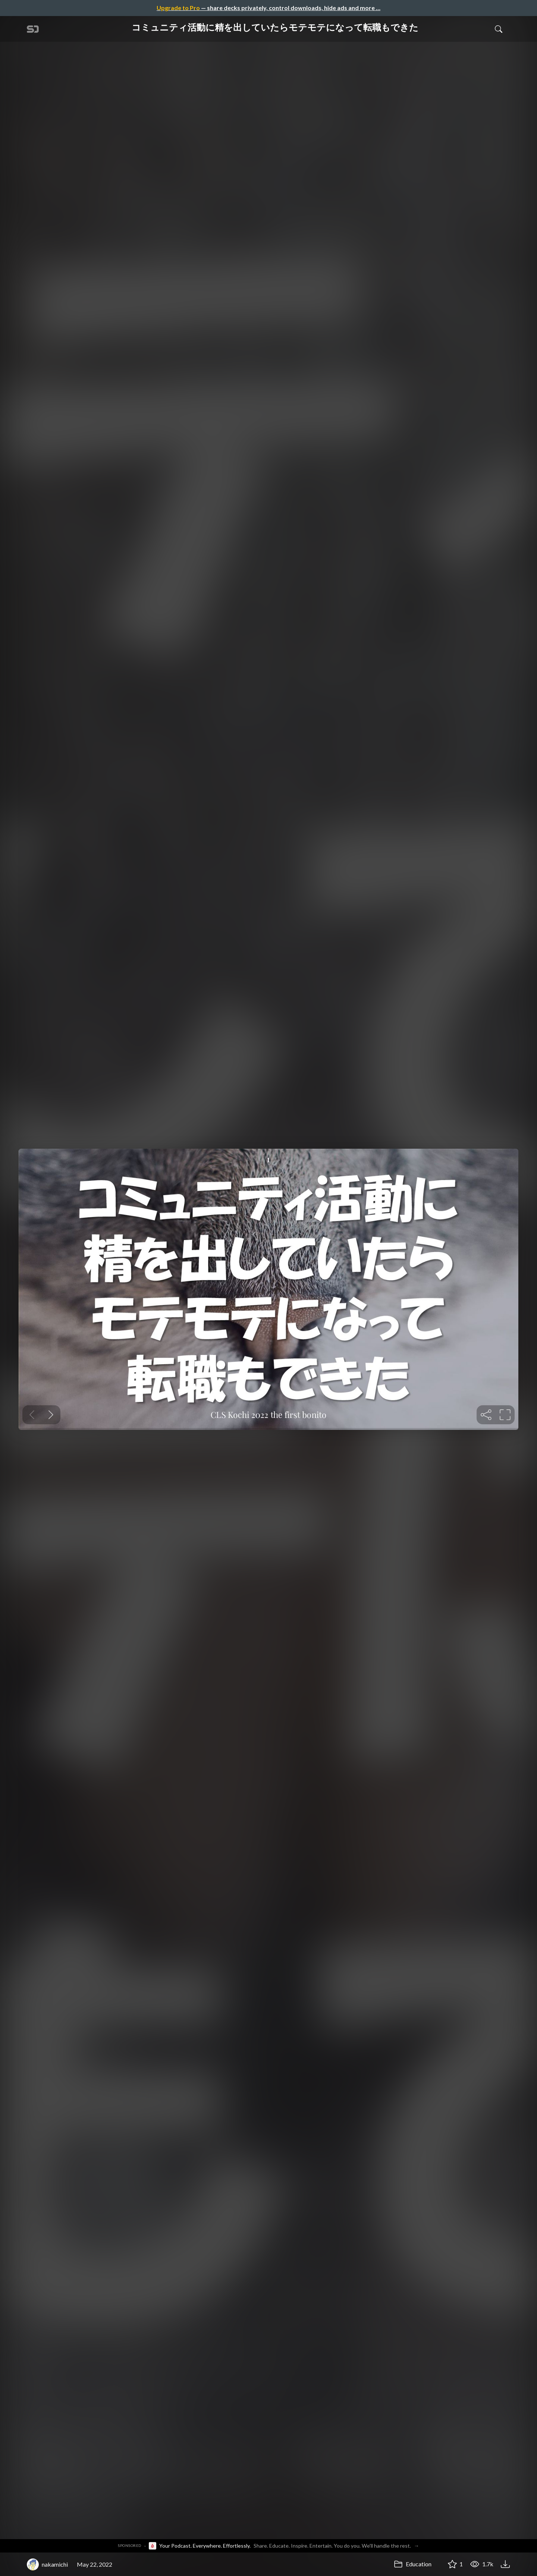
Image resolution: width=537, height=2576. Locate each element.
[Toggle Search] (498, 28)
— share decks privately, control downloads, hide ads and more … (268, 7)
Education (412, 2563)
